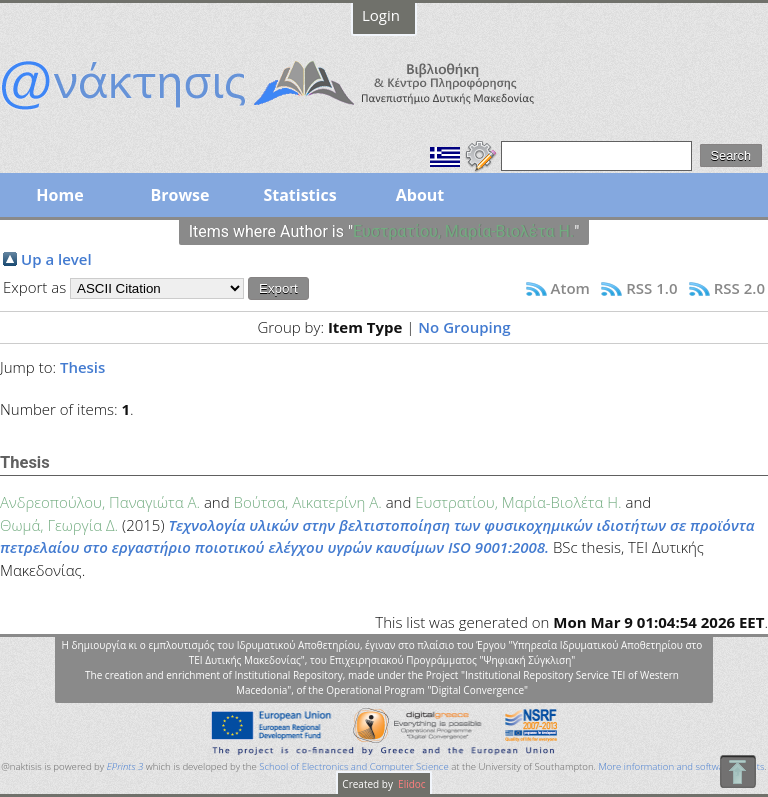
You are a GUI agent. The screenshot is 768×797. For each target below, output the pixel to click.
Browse (179, 195)
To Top (737, 771)
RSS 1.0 (651, 288)
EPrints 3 (125, 766)
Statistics (299, 195)
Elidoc (411, 784)
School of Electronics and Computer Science (353, 766)
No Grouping (464, 327)
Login (381, 15)
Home (59, 195)
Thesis (82, 367)
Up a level (56, 259)
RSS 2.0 (739, 288)
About (420, 195)
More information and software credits (681, 766)
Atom (570, 288)
